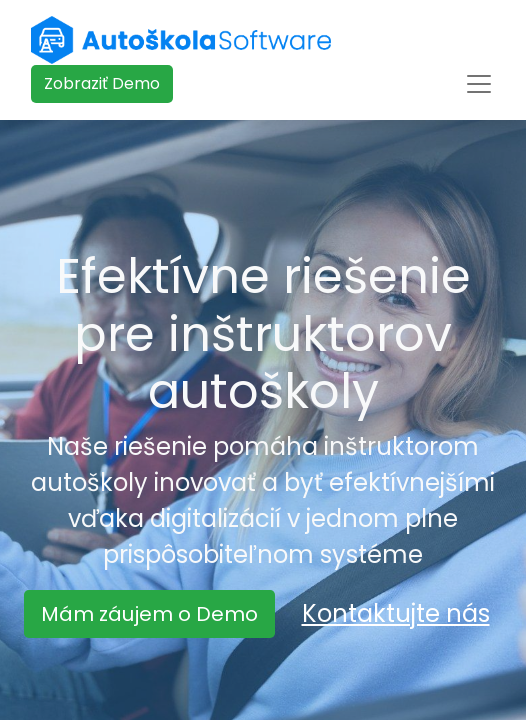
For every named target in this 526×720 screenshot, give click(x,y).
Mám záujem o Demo (149, 614)
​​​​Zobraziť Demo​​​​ (102, 83)
